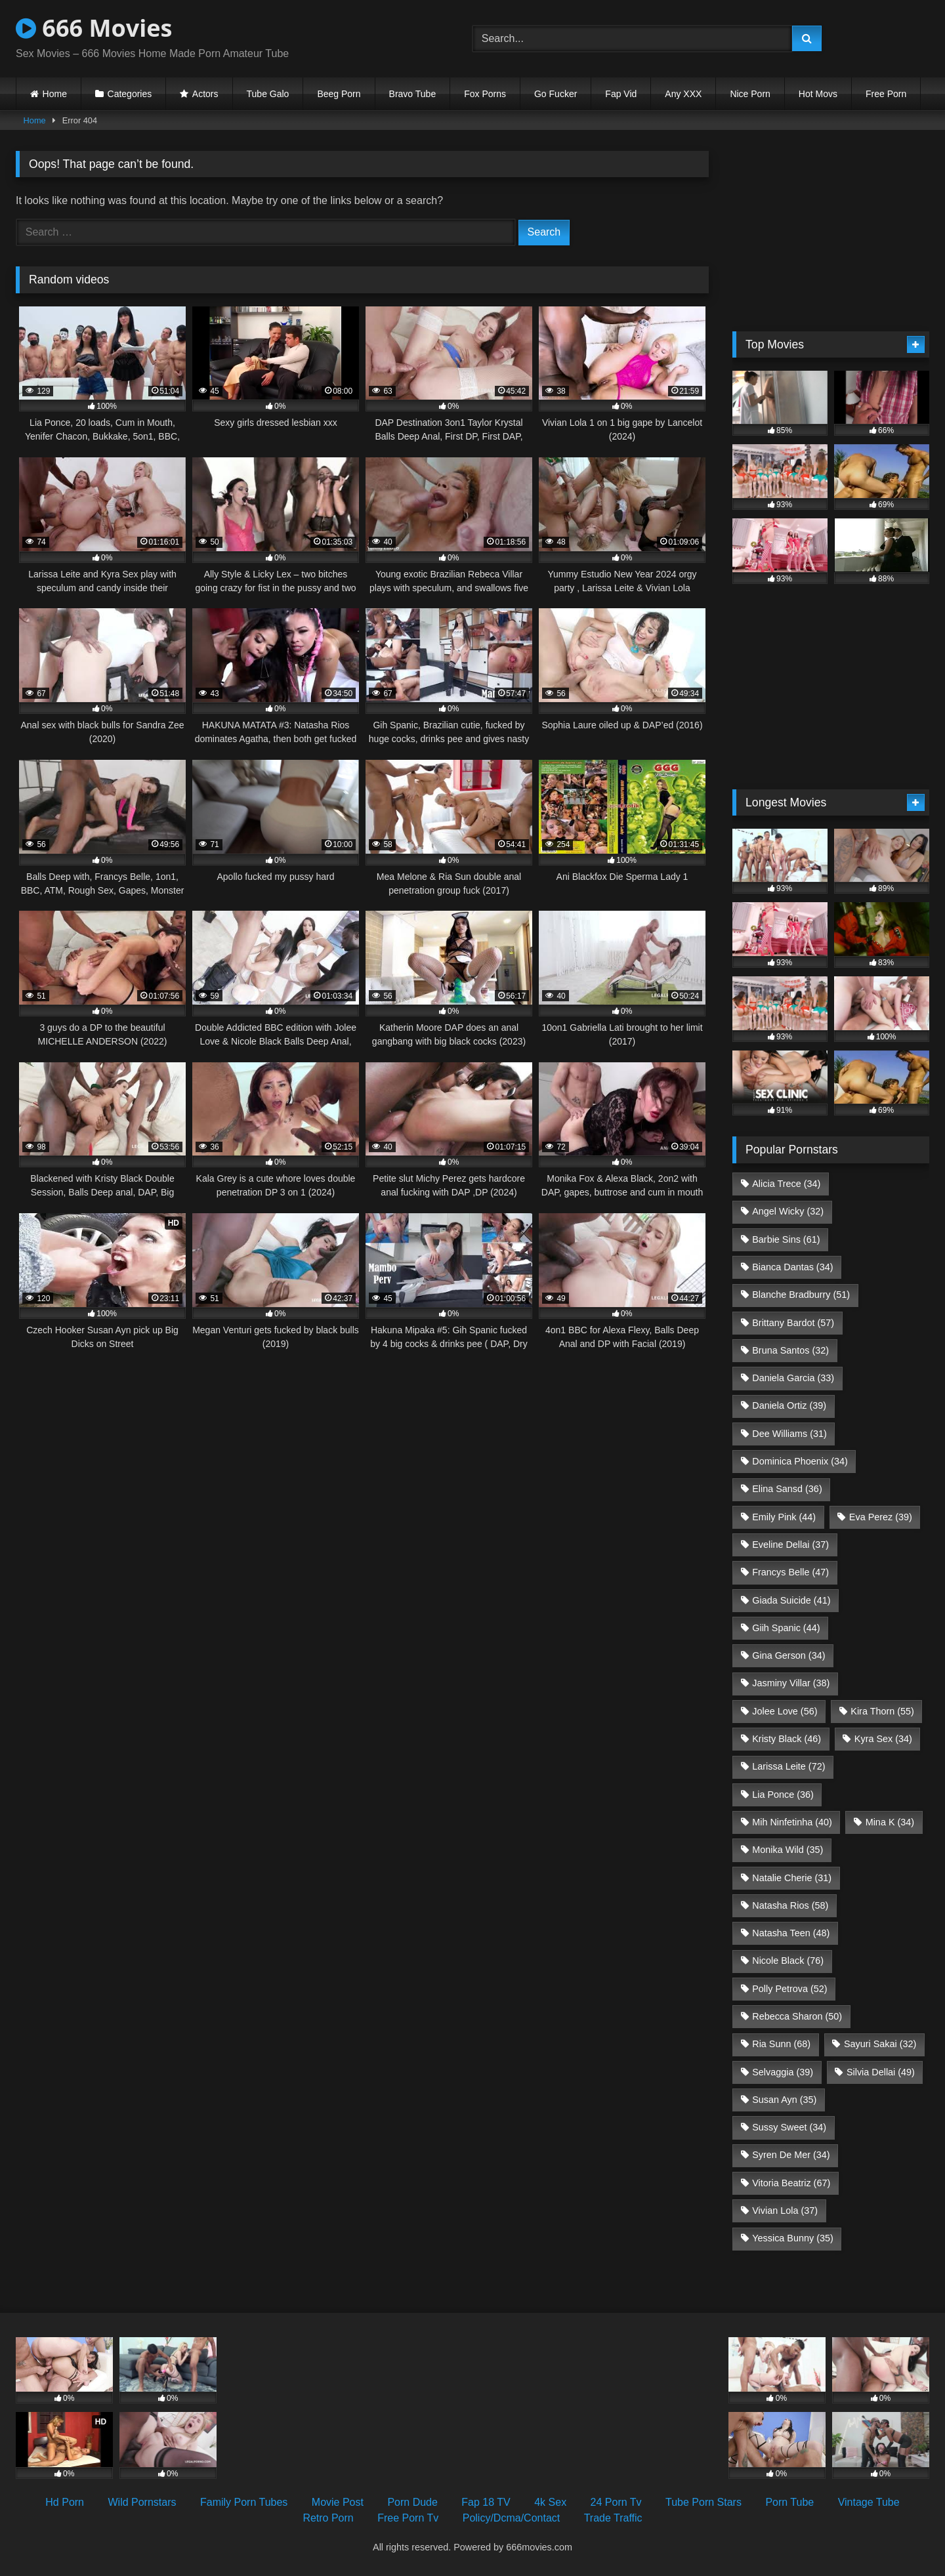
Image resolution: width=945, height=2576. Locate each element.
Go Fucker (555, 94)
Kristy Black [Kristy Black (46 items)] (786, 1739)
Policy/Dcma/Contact (511, 2518)
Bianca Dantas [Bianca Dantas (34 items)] (792, 1267)
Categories (130, 94)
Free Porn (886, 94)
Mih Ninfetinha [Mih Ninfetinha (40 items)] (792, 1822)
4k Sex (550, 2502)
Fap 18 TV (485, 2502)
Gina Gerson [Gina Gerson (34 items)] (788, 1655)
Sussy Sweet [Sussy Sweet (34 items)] (789, 2127)
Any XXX (683, 94)
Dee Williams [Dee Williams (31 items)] (789, 1433)
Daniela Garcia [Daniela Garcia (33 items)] (793, 1378)
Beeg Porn (338, 94)
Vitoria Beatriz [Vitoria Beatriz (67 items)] (791, 2183)
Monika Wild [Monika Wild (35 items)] (787, 1849)
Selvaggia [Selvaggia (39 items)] (782, 2072)
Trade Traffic (613, 2518)
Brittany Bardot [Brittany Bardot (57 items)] (793, 1323)
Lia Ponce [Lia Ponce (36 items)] (783, 1794)
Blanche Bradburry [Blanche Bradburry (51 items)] (801, 1294)
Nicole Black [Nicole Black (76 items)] (788, 1960)
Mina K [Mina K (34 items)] (890, 1822)
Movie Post (338, 2502)
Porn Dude (412, 2502)
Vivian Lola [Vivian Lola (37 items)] (785, 2210)
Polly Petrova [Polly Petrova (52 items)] (789, 1989)
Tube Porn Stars (703, 2502)
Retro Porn (328, 2518)
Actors (205, 94)
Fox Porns (485, 94)
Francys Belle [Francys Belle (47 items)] (790, 1572)
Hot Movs (818, 94)
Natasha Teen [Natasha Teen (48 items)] (791, 1933)
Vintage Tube (869, 2502)
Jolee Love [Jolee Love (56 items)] (784, 1711)
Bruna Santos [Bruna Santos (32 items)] (790, 1350)
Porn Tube (789, 2502)
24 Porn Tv (616, 2502)
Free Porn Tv (407, 2518)
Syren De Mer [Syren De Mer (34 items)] (791, 2155)
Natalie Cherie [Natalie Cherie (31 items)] (791, 1878)
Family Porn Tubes (243, 2502)
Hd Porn (64, 2502)
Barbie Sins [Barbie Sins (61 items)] (786, 1239)
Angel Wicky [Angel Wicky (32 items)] (788, 1211)
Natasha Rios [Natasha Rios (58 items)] (790, 1905)
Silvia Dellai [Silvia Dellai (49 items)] (881, 2072)
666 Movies (94, 28)
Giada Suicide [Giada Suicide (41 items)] (791, 1600)
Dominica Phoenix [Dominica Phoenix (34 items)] (800, 1461)
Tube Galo (268, 94)
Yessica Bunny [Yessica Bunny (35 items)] (792, 2238)
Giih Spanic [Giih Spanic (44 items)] (786, 1628)
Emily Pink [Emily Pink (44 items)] (784, 1517)
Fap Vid (621, 94)
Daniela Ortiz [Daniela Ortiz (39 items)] (789, 1405)
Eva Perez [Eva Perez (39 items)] (880, 1517)
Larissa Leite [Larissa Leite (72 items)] (788, 1766)
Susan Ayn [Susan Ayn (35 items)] (784, 2099)
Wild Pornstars (142, 2502)
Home (55, 94)
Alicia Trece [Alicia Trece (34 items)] (786, 1183)
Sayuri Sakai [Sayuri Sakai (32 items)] (880, 2044)
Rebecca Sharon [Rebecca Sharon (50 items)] (797, 2016)
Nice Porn (750, 94)
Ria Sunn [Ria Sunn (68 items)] (781, 2044)
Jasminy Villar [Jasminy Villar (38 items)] (791, 1683)
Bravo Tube (412, 94)
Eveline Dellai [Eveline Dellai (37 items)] (790, 1544)
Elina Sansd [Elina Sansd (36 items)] (787, 1489)
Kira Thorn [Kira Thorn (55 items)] (882, 1711)
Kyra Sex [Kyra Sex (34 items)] (883, 1739)
